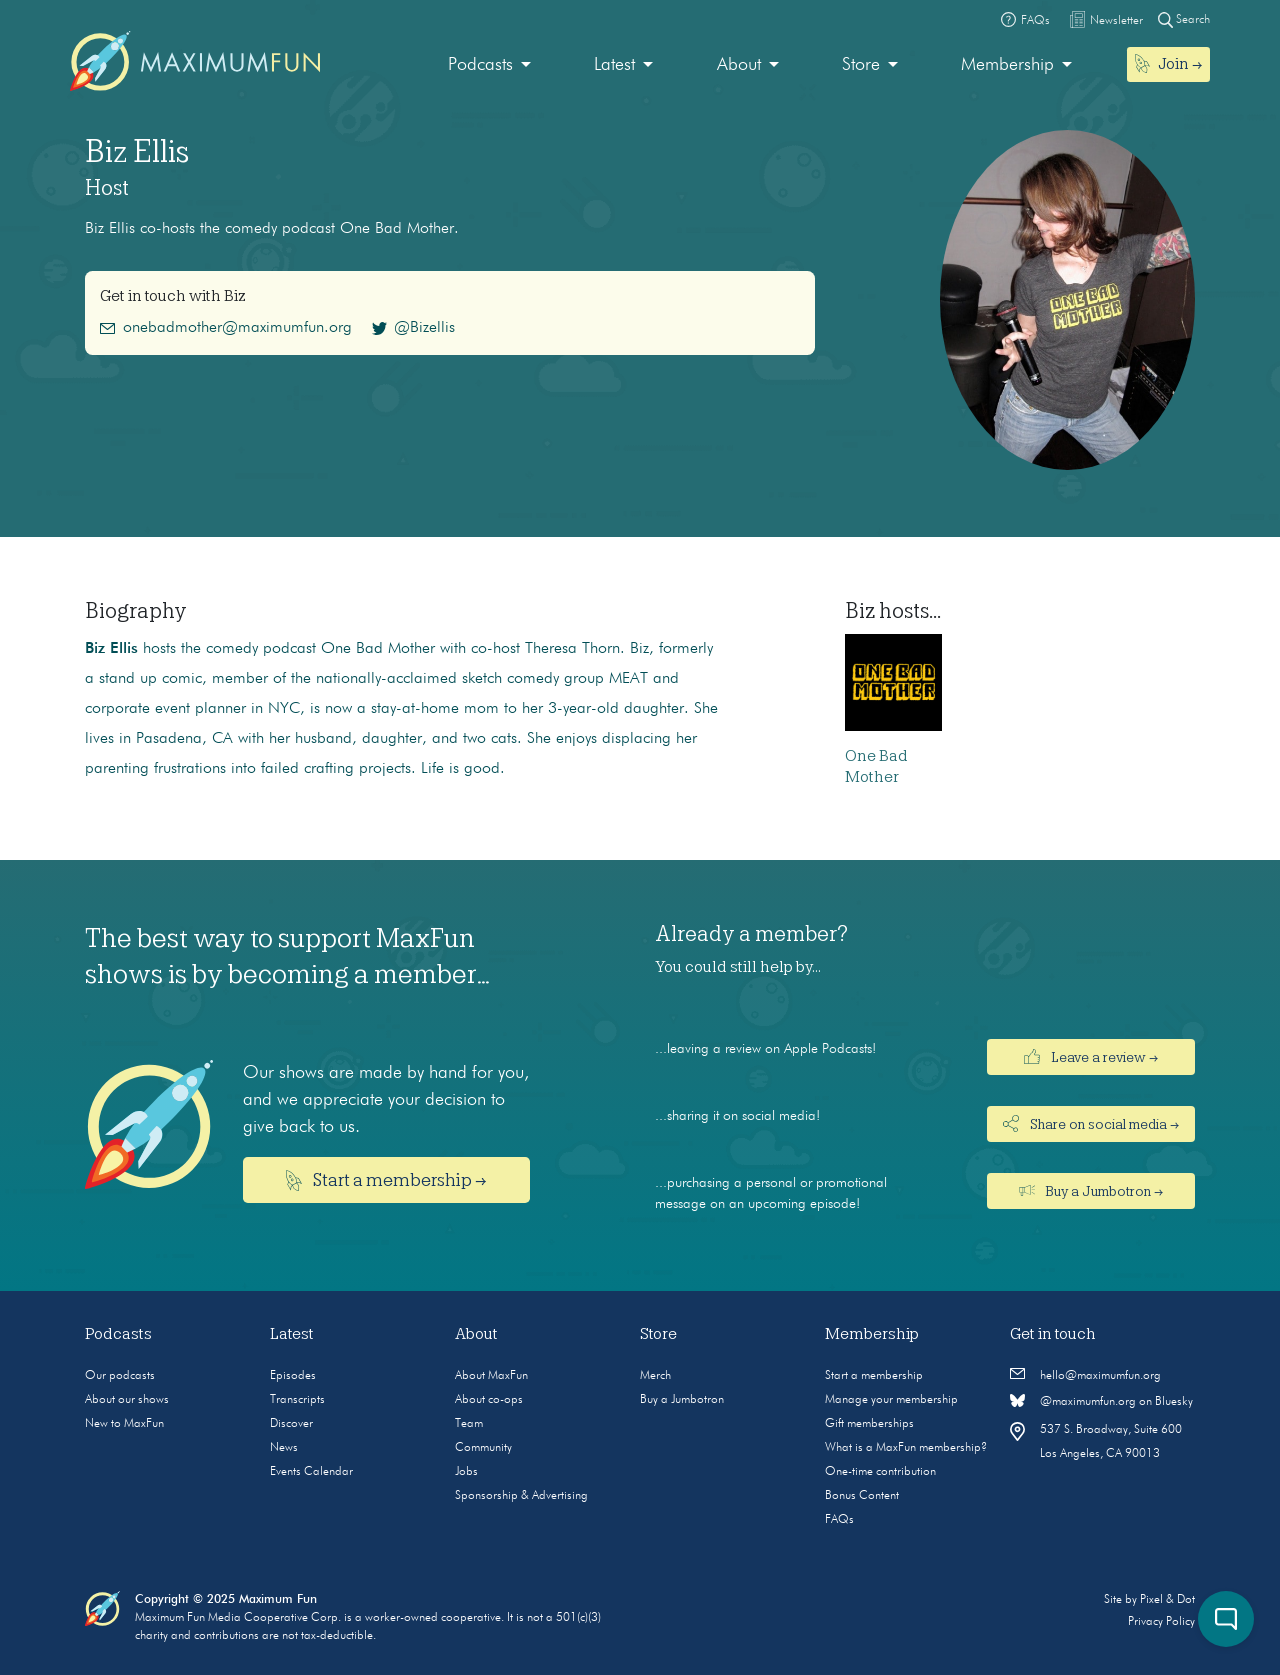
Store (861, 65)
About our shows (127, 1400)
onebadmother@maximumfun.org (226, 328)
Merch (655, 1376)
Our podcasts (120, 1376)
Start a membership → (386, 1180)
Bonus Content (862, 1496)
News (284, 1448)
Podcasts (480, 65)
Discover (291, 1424)
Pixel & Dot (1167, 1600)
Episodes (293, 1376)
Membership (1007, 65)
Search (1184, 19)
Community (483, 1448)
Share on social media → (1091, 1123)
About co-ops (489, 1400)
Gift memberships (869, 1424)
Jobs (466, 1472)
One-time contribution (880, 1472)
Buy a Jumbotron (682, 1400)
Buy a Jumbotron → (1091, 1191)
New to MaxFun (124, 1424)
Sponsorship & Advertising (521, 1496)
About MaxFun (491, 1376)
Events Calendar (311, 1472)
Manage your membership (891, 1400)
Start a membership (874, 1376)
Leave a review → (1091, 1057)
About (739, 65)
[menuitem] (489, 65)
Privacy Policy (1161, 1622)
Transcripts (297, 1400)
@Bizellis (414, 328)
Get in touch (1053, 1334)
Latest (614, 65)
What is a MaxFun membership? (906, 1448)
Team (469, 1424)
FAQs (839, 1520)
